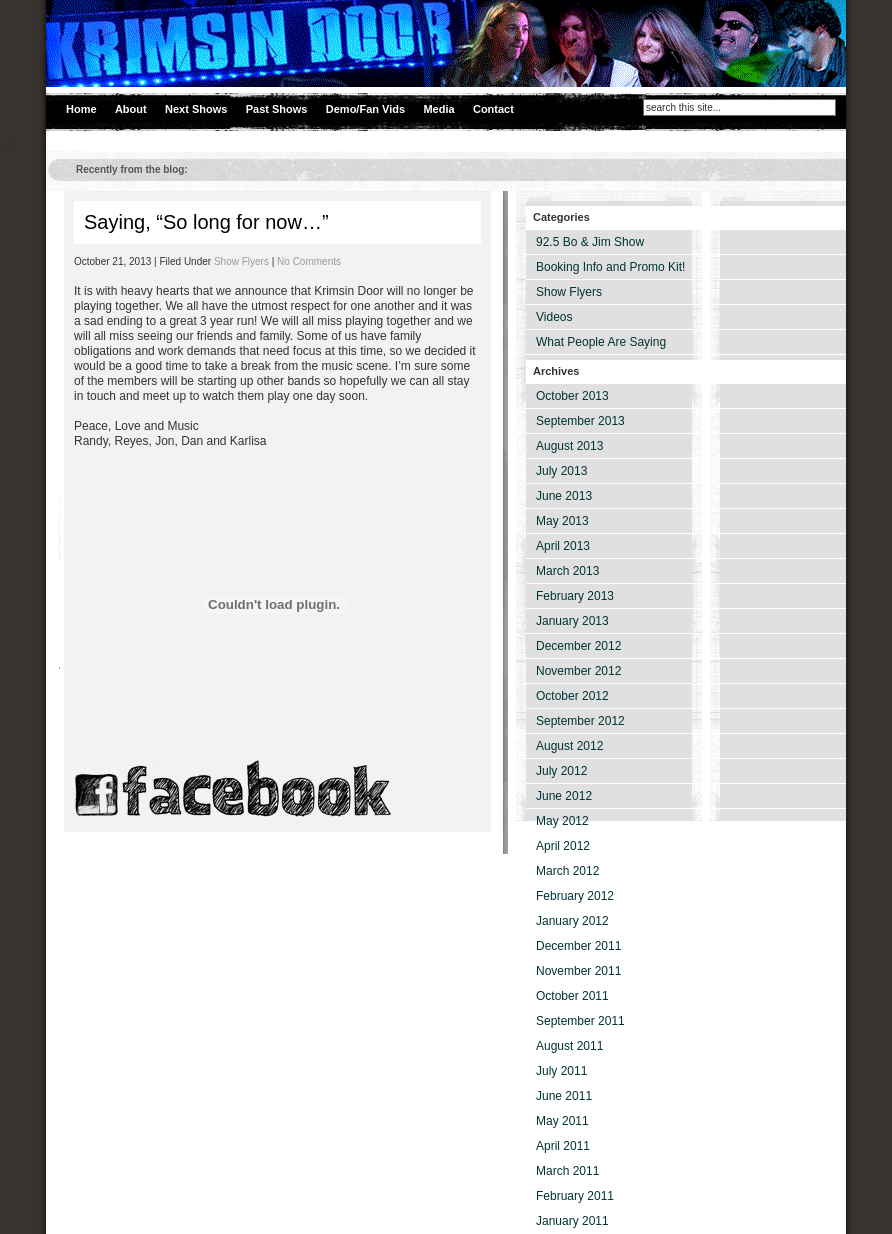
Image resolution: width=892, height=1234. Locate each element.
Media (438, 109)
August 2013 (569, 446)
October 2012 (572, 696)
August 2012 (569, 746)
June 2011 (564, 1096)
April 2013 (563, 546)
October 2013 (572, 396)
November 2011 (578, 971)
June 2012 (564, 796)
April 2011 (563, 1146)
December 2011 (578, 946)
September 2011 (580, 1021)
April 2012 (563, 846)
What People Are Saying (601, 342)
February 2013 (575, 596)
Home (81, 109)
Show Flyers (241, 261)
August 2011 (569, 1046)
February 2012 (575, 896)
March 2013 (567, 571)
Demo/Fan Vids (365, 109)
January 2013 (572, 621)
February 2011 (575, 1196)
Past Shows (277, 109)
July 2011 (561, 1071)
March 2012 (567, 871)
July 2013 (561, 471)
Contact (493, 109)
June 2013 (564, 496)
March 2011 (567, 1171)
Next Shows (196, 109)
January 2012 (572, 921)
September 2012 (580, 721)
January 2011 (572, 1221)
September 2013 (580, 421)
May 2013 (562, 521)
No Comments (309, 261)
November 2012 (578, 671)
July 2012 (561, 771)
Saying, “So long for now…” (206, 222)
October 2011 (572, 996)
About (131, 109)
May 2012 (562, 821)
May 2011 (562, 1121)
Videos (554, 317)
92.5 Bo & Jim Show (590, 242)
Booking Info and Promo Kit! (610, 267)
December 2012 (578, 646)
